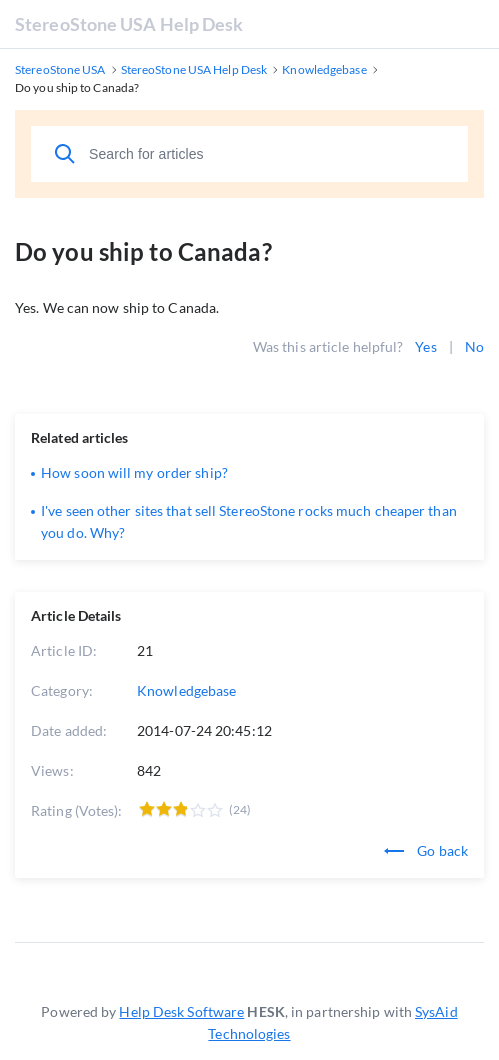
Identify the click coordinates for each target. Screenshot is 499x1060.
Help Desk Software (181, 1011)
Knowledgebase (186, 690)
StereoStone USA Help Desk (129, 24)
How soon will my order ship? (134, 472)
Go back (426, 850)
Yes (425, 346)
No (474, 346)
